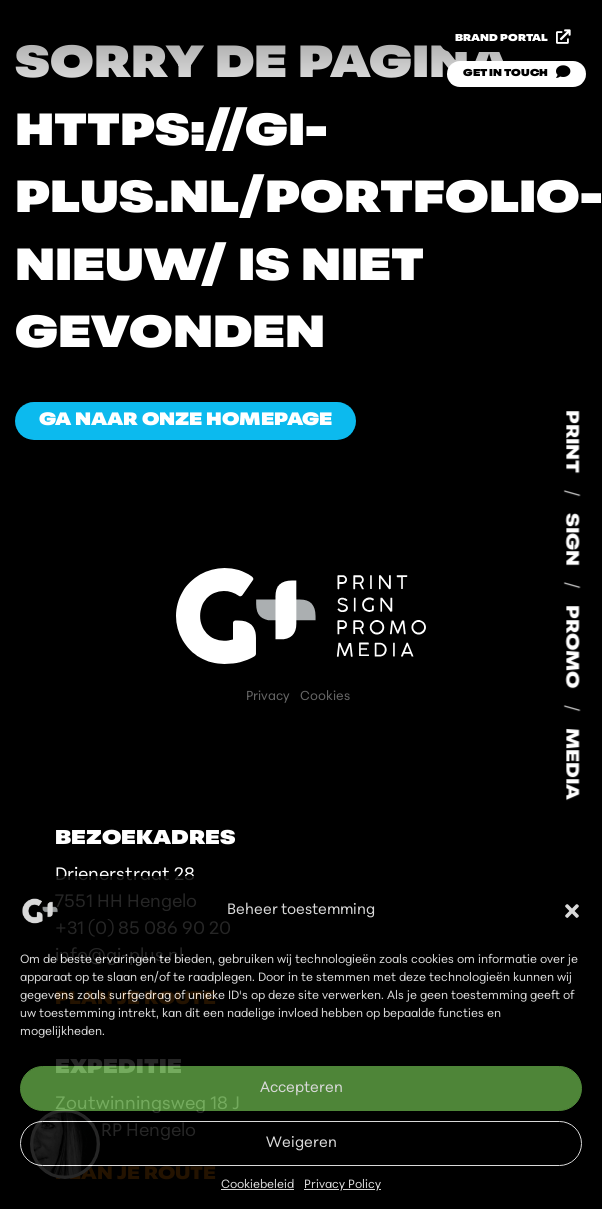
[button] (572, 911)
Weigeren (301, 1143)
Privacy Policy (342, 1185)
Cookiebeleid (257, 1185)
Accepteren (301, 1088)
